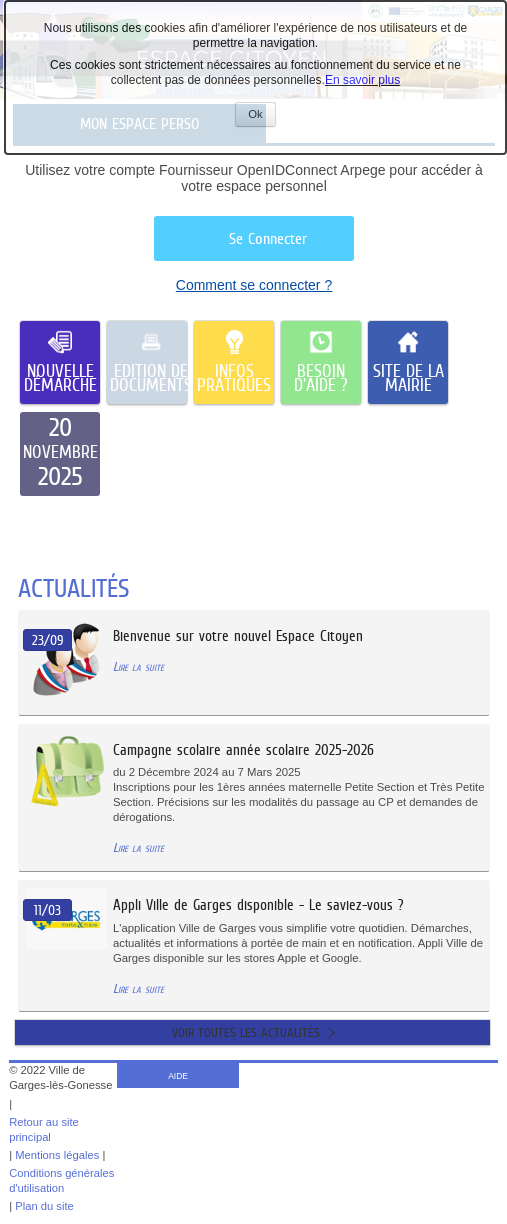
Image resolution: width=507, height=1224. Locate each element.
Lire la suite (138, 666)
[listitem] (60, 454)
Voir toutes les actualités (246, 1032)
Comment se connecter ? (254, 285)
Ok (261, 116)
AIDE (178, 1076)
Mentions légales (57, 1155)
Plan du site (44, 1206)
